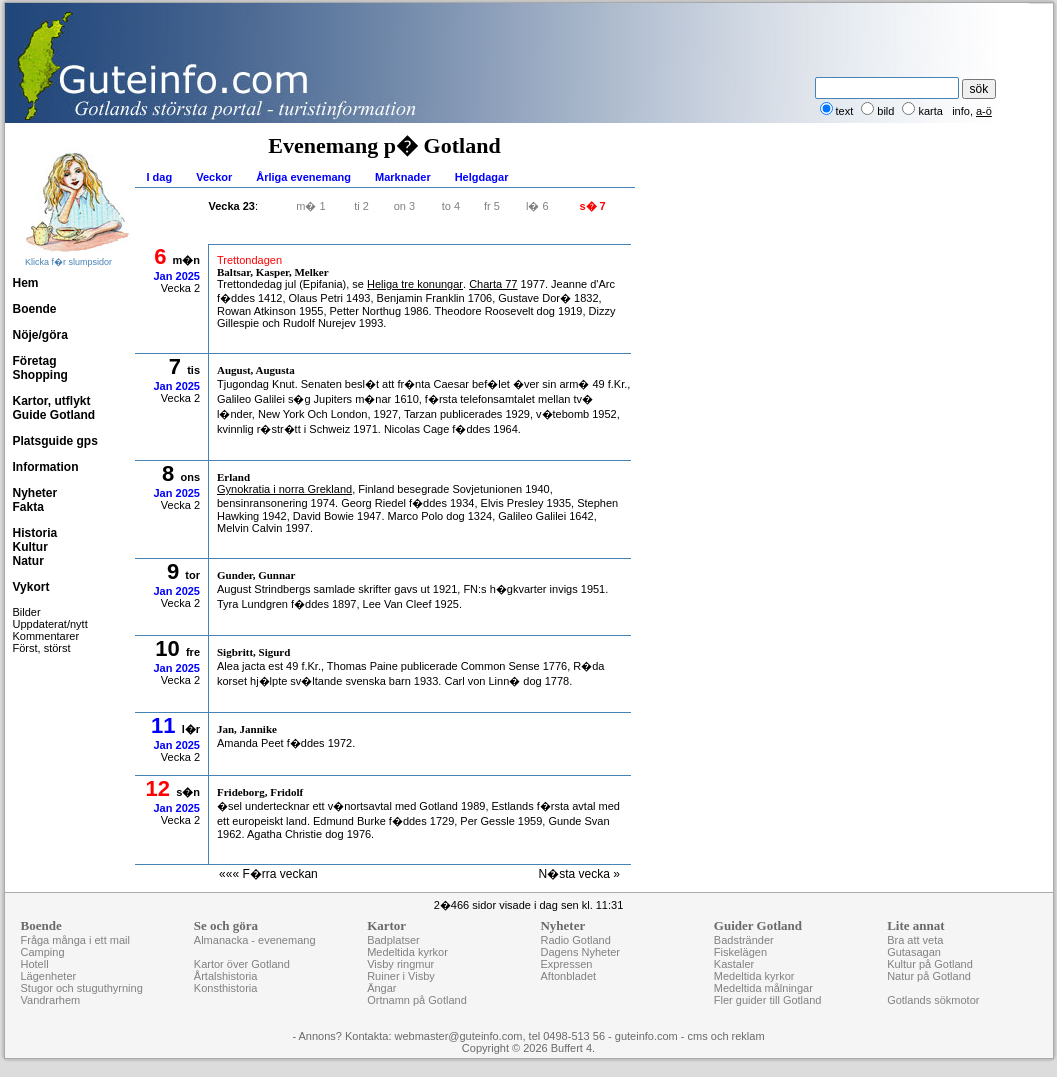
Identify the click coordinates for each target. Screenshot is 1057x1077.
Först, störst (42, 648)
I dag (160, 177)
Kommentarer (46, 636)
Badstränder (744, 940)
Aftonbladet (568, 976)
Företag (35, 361)
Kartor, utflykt (52, 401)
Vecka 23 (232, 206)
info (961, 111)
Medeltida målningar (763, 988)
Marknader (403, 177)
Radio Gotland (575, 940)
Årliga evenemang (303, 177)
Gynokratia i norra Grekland (284, 489)
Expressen (566, 964)
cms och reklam (726, 1036)
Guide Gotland (54, 415)
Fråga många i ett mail (75, 940)
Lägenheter (49, 976)
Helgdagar (482, 177)
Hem (26, 283)
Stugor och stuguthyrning (82, 988)
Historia (35, 533)
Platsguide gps (55, 441)
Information (46, 467)
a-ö (984, 111)
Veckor (214, 177)
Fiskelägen (740, 952)
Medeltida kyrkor (407, 952)
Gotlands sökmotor (933, 1000)
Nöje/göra (40, 335)
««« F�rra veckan (268, 874)
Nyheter (35, 493)
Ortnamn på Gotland (417, 1000)
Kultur (30, 547)
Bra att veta (915, 940)
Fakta (28, 507)
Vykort (31, 587)
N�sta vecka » (579, 874)
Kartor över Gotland (242, 964)
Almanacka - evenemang (255, 940)
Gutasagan (914, 952)
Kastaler (734, 964)
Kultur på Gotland (930, 964)
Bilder (27, 612)
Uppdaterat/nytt (50, 624)
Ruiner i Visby (401, 976)
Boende (35, 309)
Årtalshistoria (226, 976)
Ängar (381, 988)
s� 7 (592, 206)
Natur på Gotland (929, 976)
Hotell (35, 964)
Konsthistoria (226, 988)
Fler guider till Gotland (768, 1000)
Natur (28, 561)
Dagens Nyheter (580, 952)
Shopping (40, 375)
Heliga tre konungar (415, 284)
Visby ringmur (400, 964)
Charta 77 (493, 284)
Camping (43, 952)
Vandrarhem (51, 1000)
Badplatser (393, 940)
